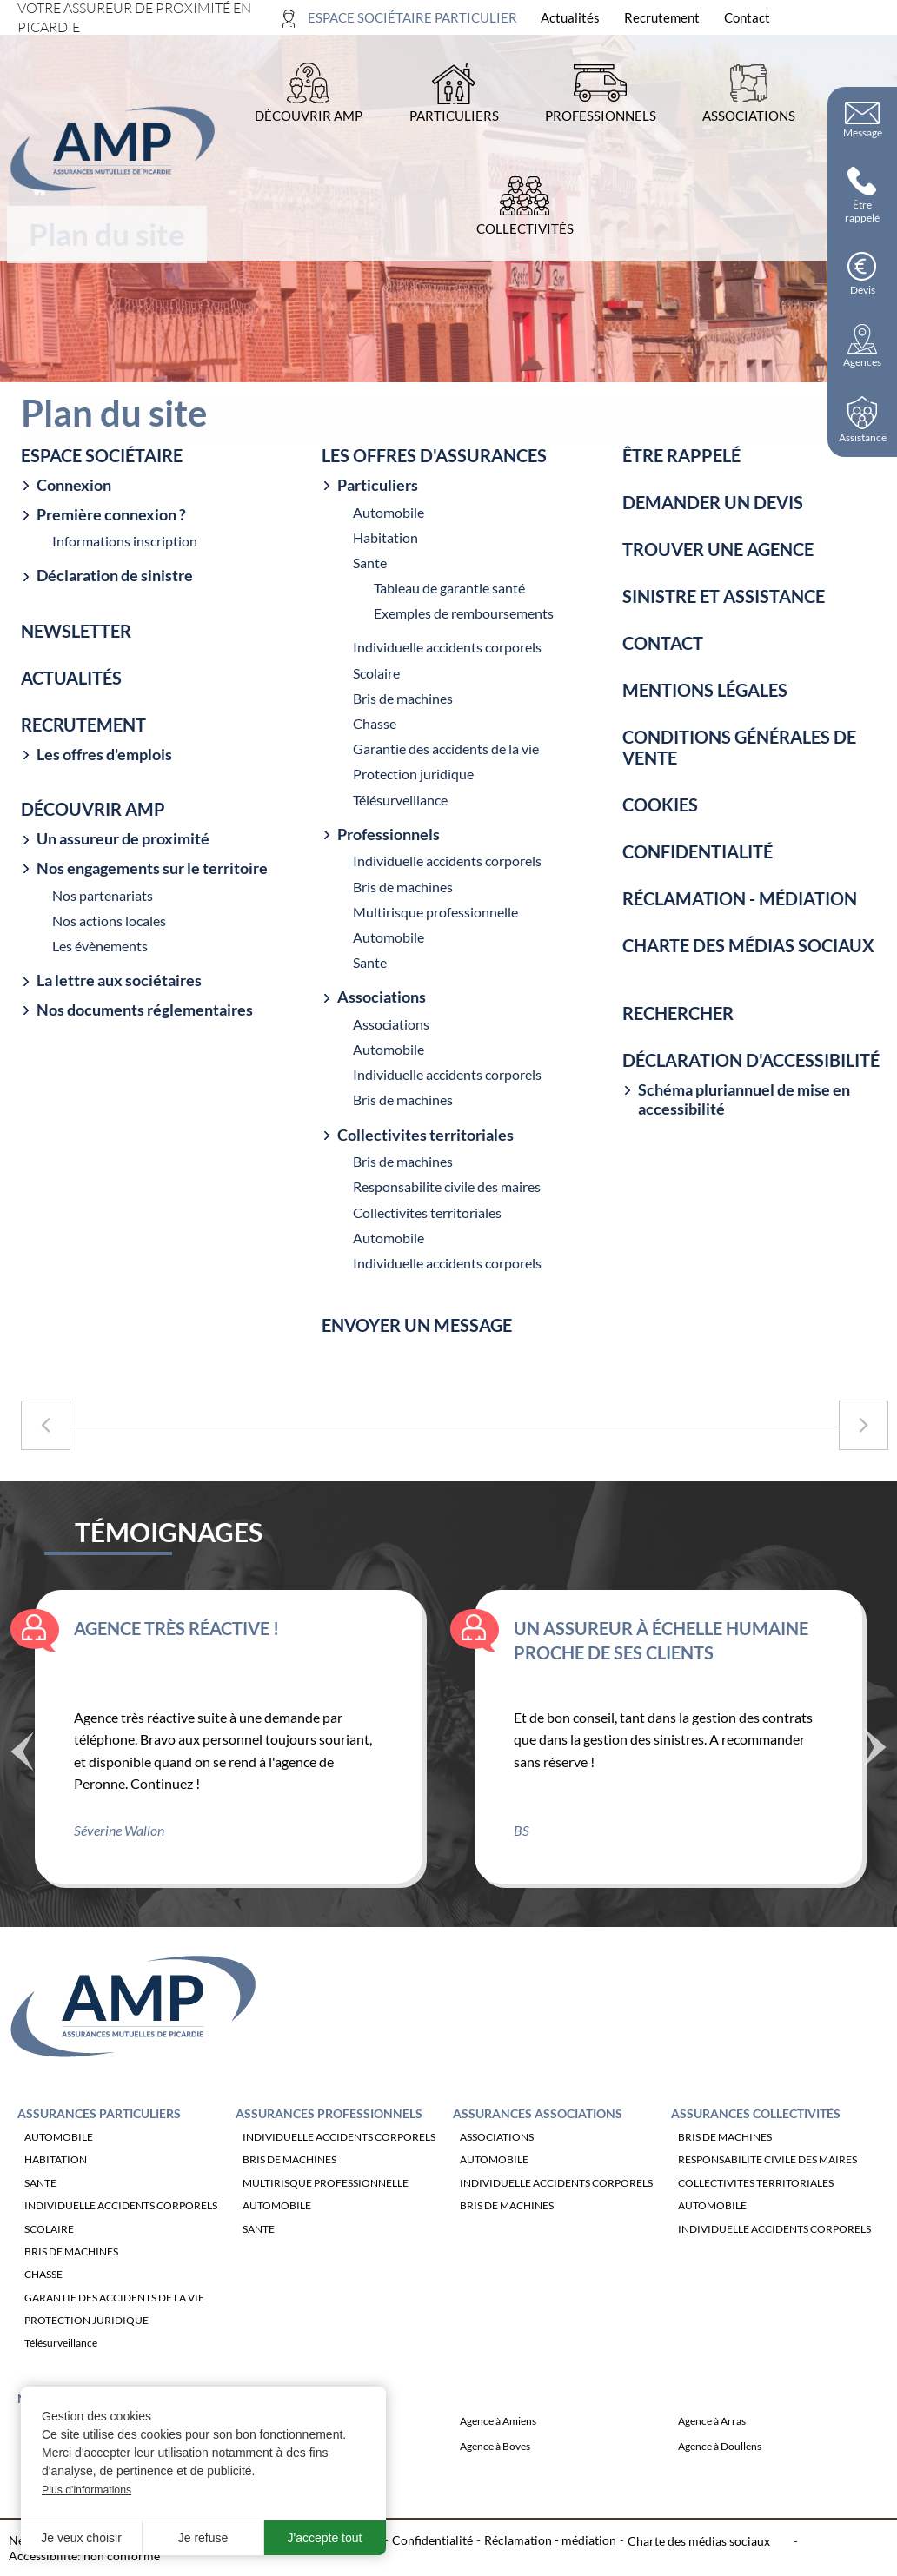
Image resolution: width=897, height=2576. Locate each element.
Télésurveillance (400, 799)
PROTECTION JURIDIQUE (86, 2336)
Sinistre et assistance (723, 596)
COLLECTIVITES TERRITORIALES (756, 2199)
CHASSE (43, 2291)
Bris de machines (403, 698)
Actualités (71, 677)
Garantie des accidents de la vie (446, 748)
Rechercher (678, 1013)
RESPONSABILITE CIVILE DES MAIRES (767, 2176)
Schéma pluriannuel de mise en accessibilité (744, 1099)
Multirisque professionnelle (435, 912)
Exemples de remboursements (464, 613)
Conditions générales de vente (739, 747)
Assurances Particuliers (99, 2129)
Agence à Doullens (719, 2463)
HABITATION (55, 2176)
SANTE (40, 2199)
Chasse (374, 723)
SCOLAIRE (49, 2245)
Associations (381, 997)
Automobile (388, 512)
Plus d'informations (86, 2490)
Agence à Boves (495, 2463)
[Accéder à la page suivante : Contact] (863, 1425)
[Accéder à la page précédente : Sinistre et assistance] (45, 1425)
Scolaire (376, 673)
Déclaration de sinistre (115, 575)
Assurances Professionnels (329, 2129)
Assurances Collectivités (756, 2129)
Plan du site (193, 2556)
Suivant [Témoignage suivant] (875, 1762)
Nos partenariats (102, 895)
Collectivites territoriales (425, 1135)
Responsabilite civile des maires (447, 1186)
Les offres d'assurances (434, 455)
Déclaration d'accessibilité (751, 1060)
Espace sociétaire (102, 455)
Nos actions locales (109, 920)
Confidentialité (697, 851)
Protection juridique (413, 773)
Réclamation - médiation (739, 898)
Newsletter (76, 630)
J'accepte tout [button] (325, 2538)
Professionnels (388, 834)
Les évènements (100, 945)
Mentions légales (704, 689)
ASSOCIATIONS (497, 2153)
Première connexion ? (111, 515)
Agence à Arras (712, 2438)
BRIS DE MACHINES (71, 2268)
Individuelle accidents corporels (447, 647)
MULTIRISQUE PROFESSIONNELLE (326, 2199)
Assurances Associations (537, 2129)
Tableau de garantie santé (449, 587)
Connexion (74, 485)
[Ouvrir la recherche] (869, 18)
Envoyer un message (417, 1324)
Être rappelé (681, 455)
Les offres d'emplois (104, 754)
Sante (370, 562)
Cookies (660, 804)
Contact (662, 642)
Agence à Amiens (498, 2438)
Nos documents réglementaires (145, 1010)
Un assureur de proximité (123, 839)
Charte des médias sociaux (748, 945)
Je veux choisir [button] (81, 2538)
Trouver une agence (718, 549)
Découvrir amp (93, 808)
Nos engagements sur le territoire (152, 868)
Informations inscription (124, 541)
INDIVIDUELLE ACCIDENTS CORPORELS (120, 2221)
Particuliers (377, 485)
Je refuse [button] (203, 2538)
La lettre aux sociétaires (119, 980)
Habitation (385, 537)
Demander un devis (712, 502)
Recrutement (83, 724)
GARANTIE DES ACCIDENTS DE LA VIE (114, 2314)
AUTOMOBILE (58, 2153)
